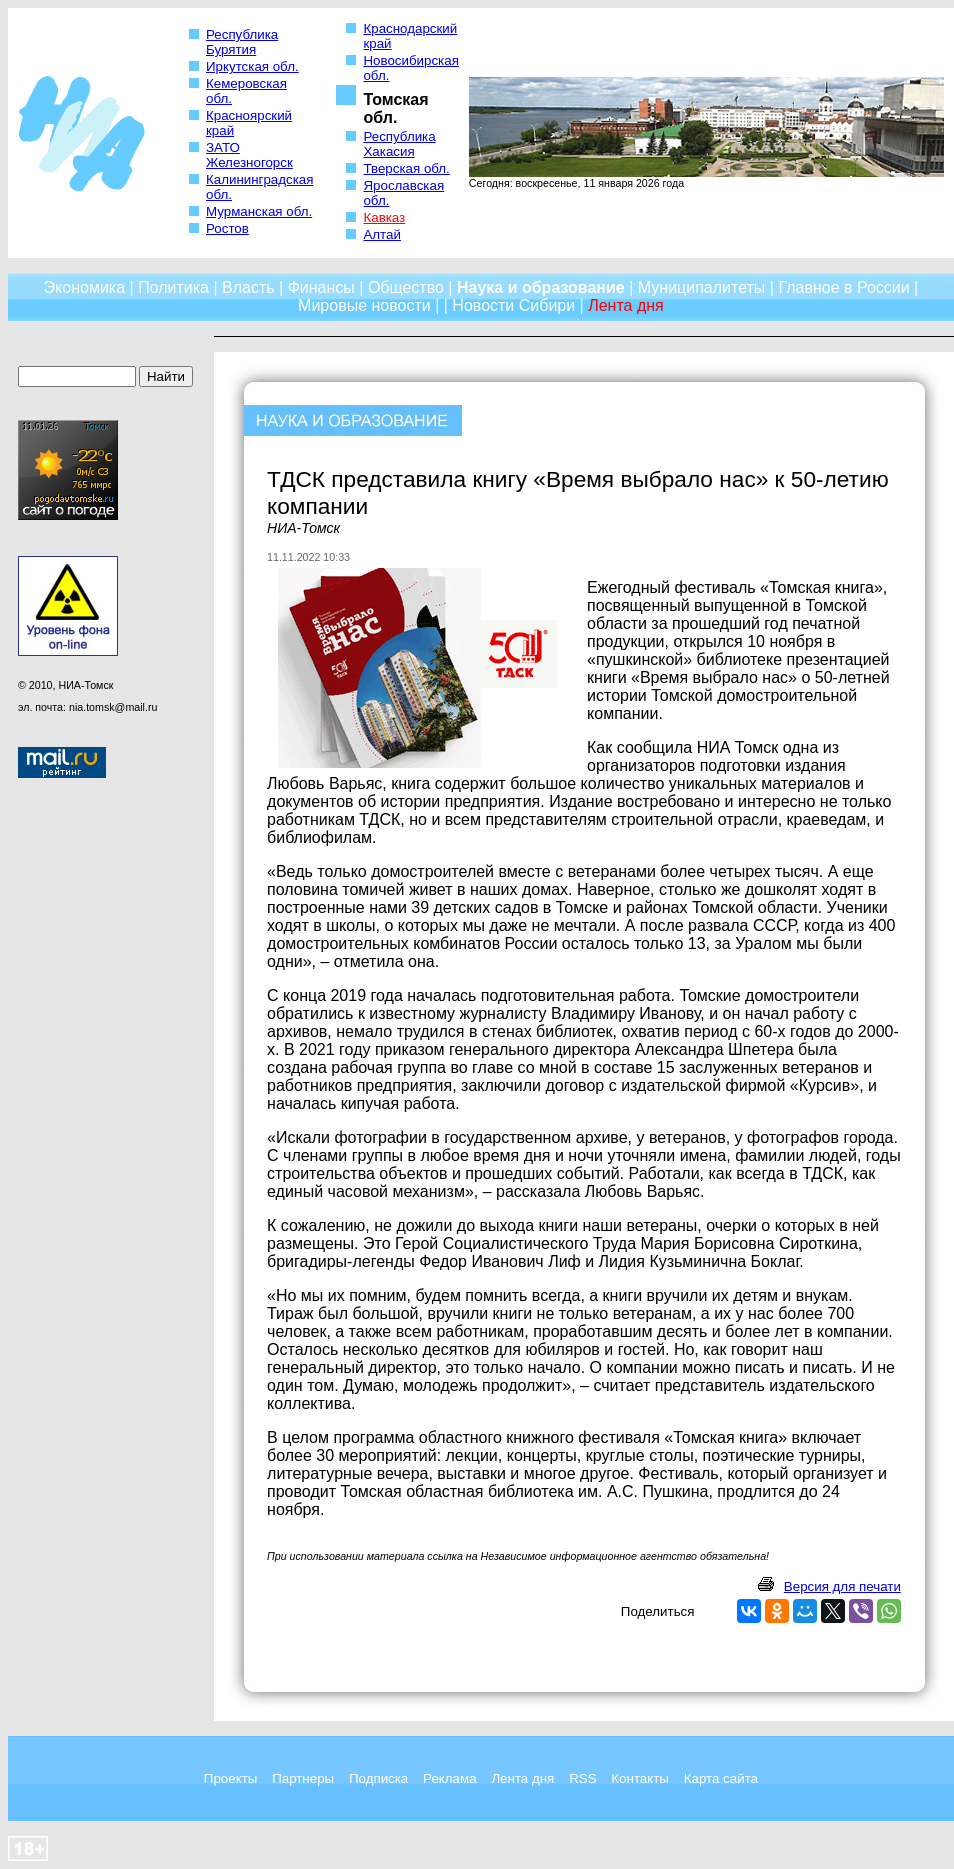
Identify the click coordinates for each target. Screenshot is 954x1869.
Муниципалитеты (702, 287)
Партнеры (303, 1778)
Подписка (378, 1778)
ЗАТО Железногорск (249, 155)
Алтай (381, 234)
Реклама (449, 1778)
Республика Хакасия (399, 144)
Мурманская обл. (259, 211)
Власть (248, 287)
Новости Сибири (513, 305)
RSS (582, 1778)
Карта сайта (721, 1778)
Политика (173, 287)
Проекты (230, 1778)
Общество (406, 287)
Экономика (85, 287)
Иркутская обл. (252, 66)
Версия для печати (842, 1586)
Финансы (321, 287)
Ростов (227, 228)
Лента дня (522, 1778)
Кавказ (384, 217)
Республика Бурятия (242, 42)
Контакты (640, 1778)
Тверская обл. (406, 168)
